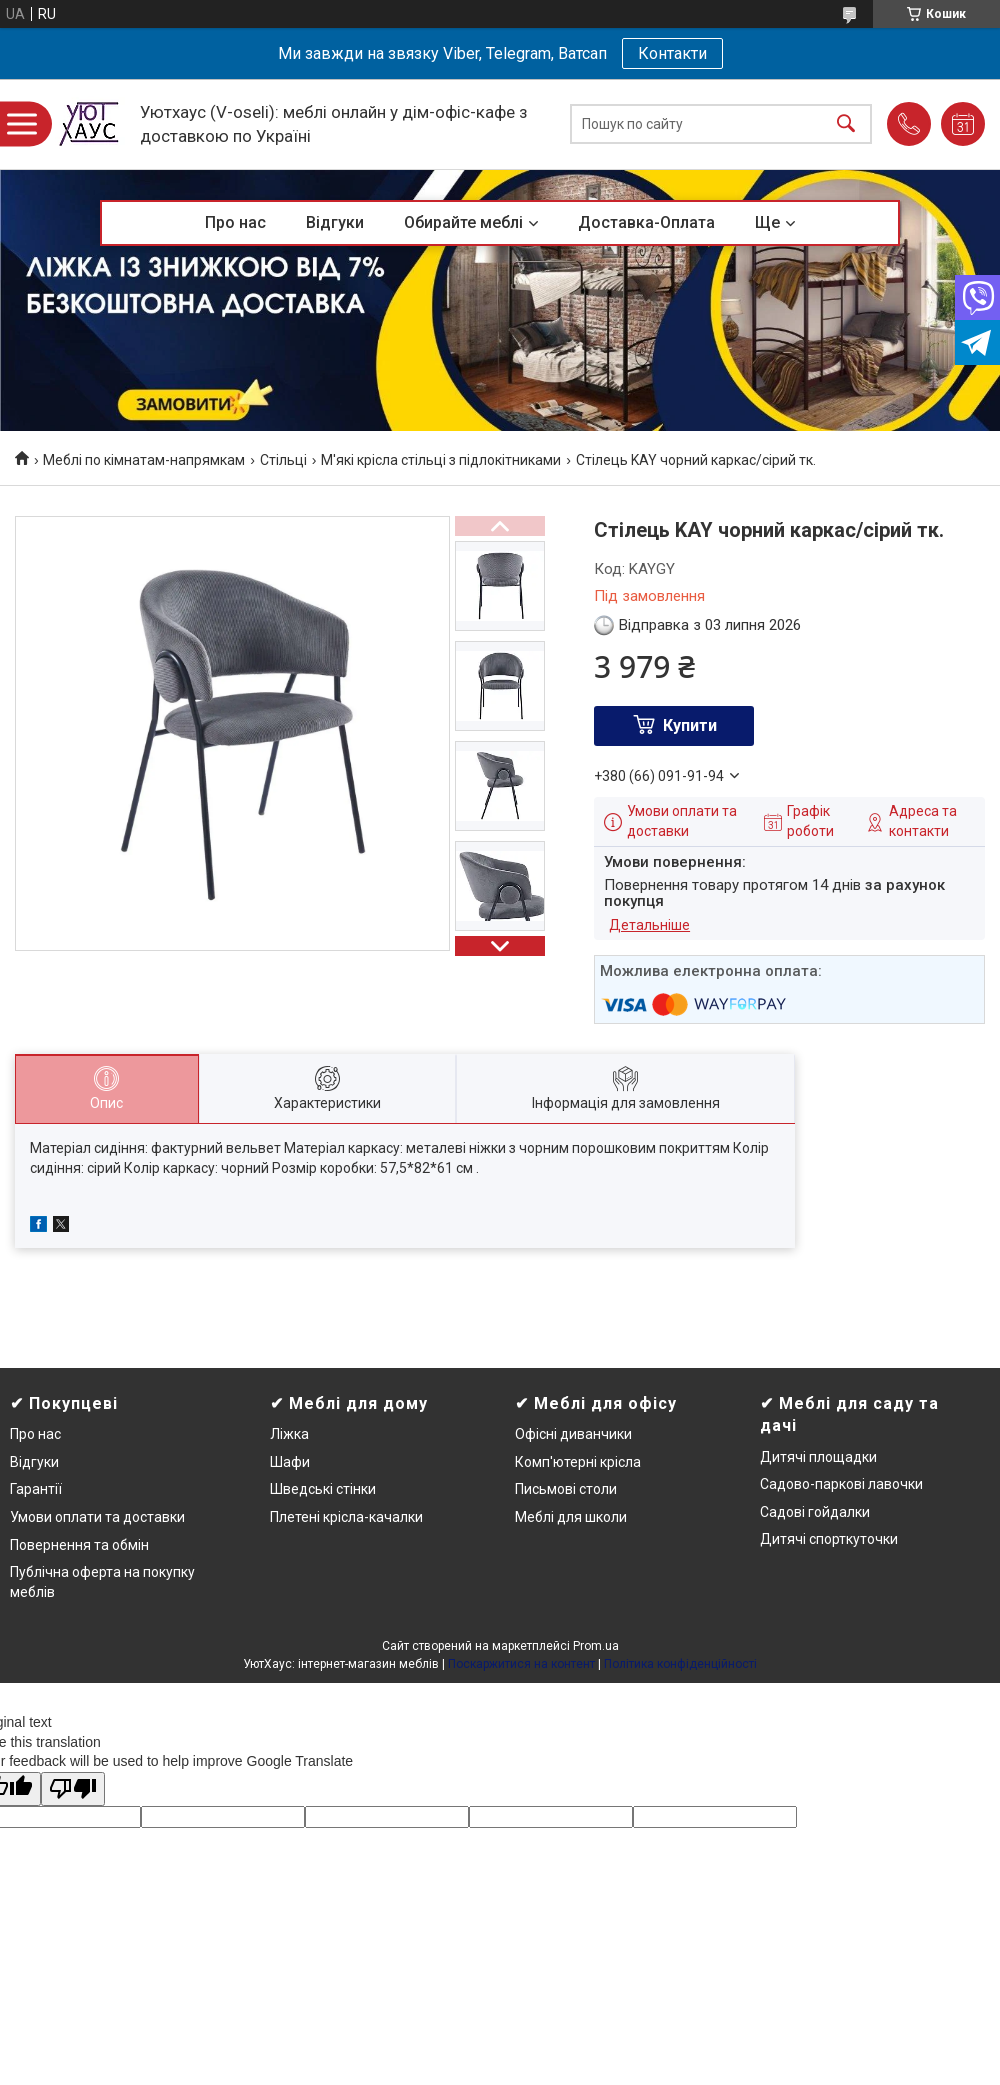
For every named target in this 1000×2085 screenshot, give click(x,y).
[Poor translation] (73, 1789)
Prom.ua (596, 1646)
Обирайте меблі (463, 222)
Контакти (672, 53)
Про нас (235, 222)
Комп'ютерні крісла (578, 1462)
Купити (690, 725)
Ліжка (289, 1434)
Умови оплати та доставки (97, 1517)
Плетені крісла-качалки (346, 1517)
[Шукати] (846, 124)
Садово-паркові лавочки (841, 1484)
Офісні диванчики (573, 1434)
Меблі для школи (571, 1517)
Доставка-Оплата (646, 222)
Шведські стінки (323, 1489)
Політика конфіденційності (680, 1664)
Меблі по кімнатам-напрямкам (144, 460)
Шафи (290, 1462)
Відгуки (335, 222)
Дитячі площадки (818, 1457)
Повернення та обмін (79, 1545)
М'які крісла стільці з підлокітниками (441, 460)
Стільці (283, 460)
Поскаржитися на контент (521, 1664)
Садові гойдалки (815, 1512)
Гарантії (36, 1489)
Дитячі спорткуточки (829, 1539)
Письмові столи (566, 1489)
